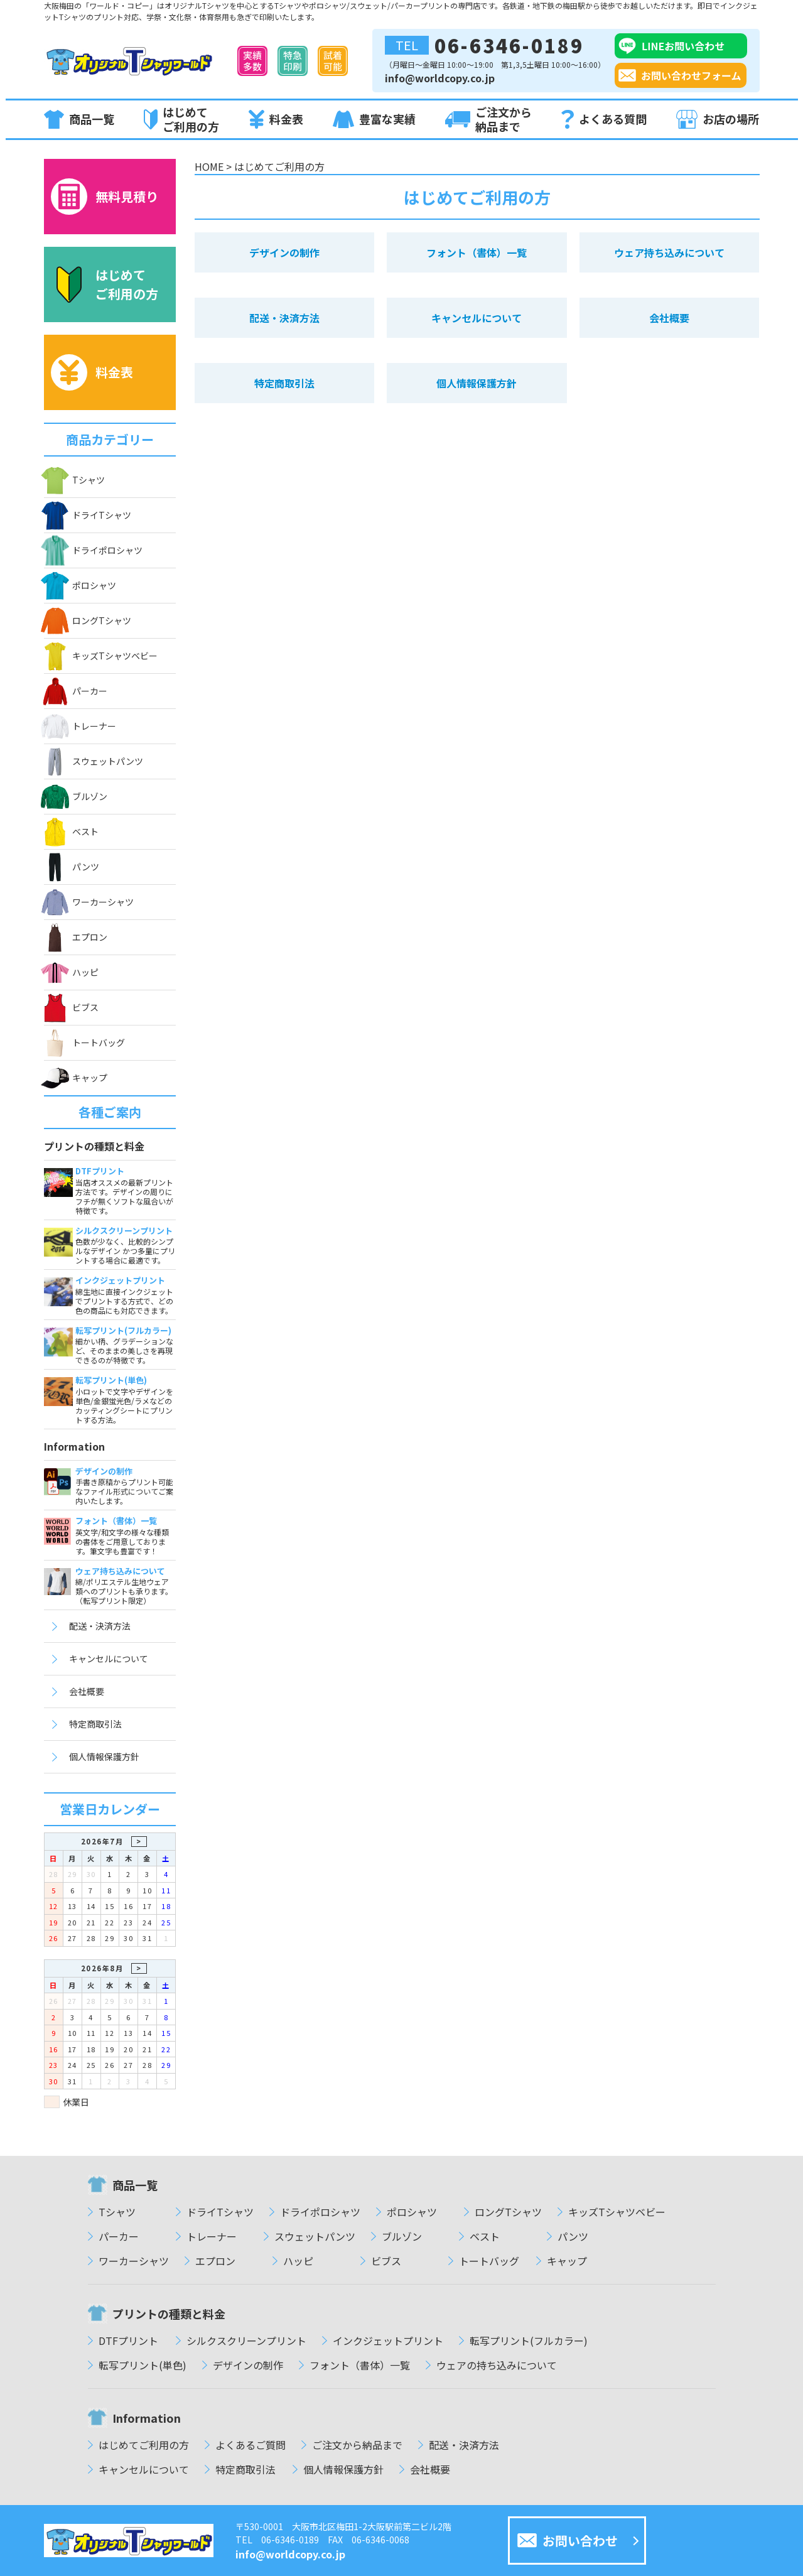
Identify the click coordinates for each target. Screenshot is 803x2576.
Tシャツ (74, 480)
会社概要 (86, 1691)
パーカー (75, 691)
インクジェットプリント (388, 2340)
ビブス (71, 1007)
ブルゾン (75, 796)
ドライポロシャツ (93, 550)
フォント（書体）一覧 (476, 252)
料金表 (276, 119)
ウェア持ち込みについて (669, 252)
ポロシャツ (80, 585)
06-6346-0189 (484, 45)
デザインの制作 (284, 252)
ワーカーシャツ (89, 902)
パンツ (71, 867)
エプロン (75, 937)
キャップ (75, 1078)
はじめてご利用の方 (181, 119)
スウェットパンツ (93, 761)
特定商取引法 (95, 1724)
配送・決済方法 (100, 1626)
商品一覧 (79, 119)
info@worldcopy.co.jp (440, 77)
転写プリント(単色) (142, 2365)
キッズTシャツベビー (101, 656)
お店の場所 (717, 119)
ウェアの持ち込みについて (496, 2365)
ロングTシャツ (87, 620)
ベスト (71, 832)
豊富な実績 (374, 120)
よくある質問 (604, 119)
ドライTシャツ (87, 515)
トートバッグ (84, 1043)
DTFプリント (128, 2340)
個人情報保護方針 (104, 1756)
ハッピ (71, 972)
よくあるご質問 (250, 2444)
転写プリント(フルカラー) (529, 2340)
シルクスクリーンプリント (246, 2340)
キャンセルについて (108, 1658)
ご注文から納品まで (488, 119)
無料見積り (104, 196)
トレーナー (80, 726)
